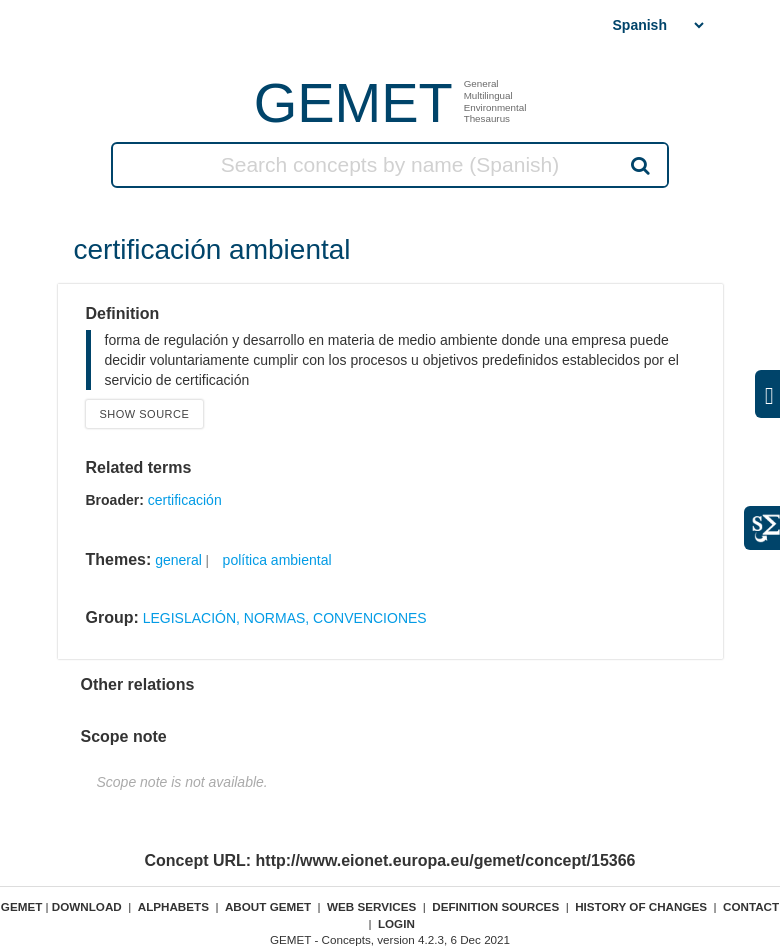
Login (396, 923)
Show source (145, 414)
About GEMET (268, 906)
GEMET (353, 102)
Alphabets (173, 906)
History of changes (641, 906)
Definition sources (495, 906)
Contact (751, 906)
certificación (185, 500)
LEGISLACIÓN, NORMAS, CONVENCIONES (285, 618)
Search (639, 165)
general (178, 560)
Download (87, 906)
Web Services (371, 906)
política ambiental (277, 560)
